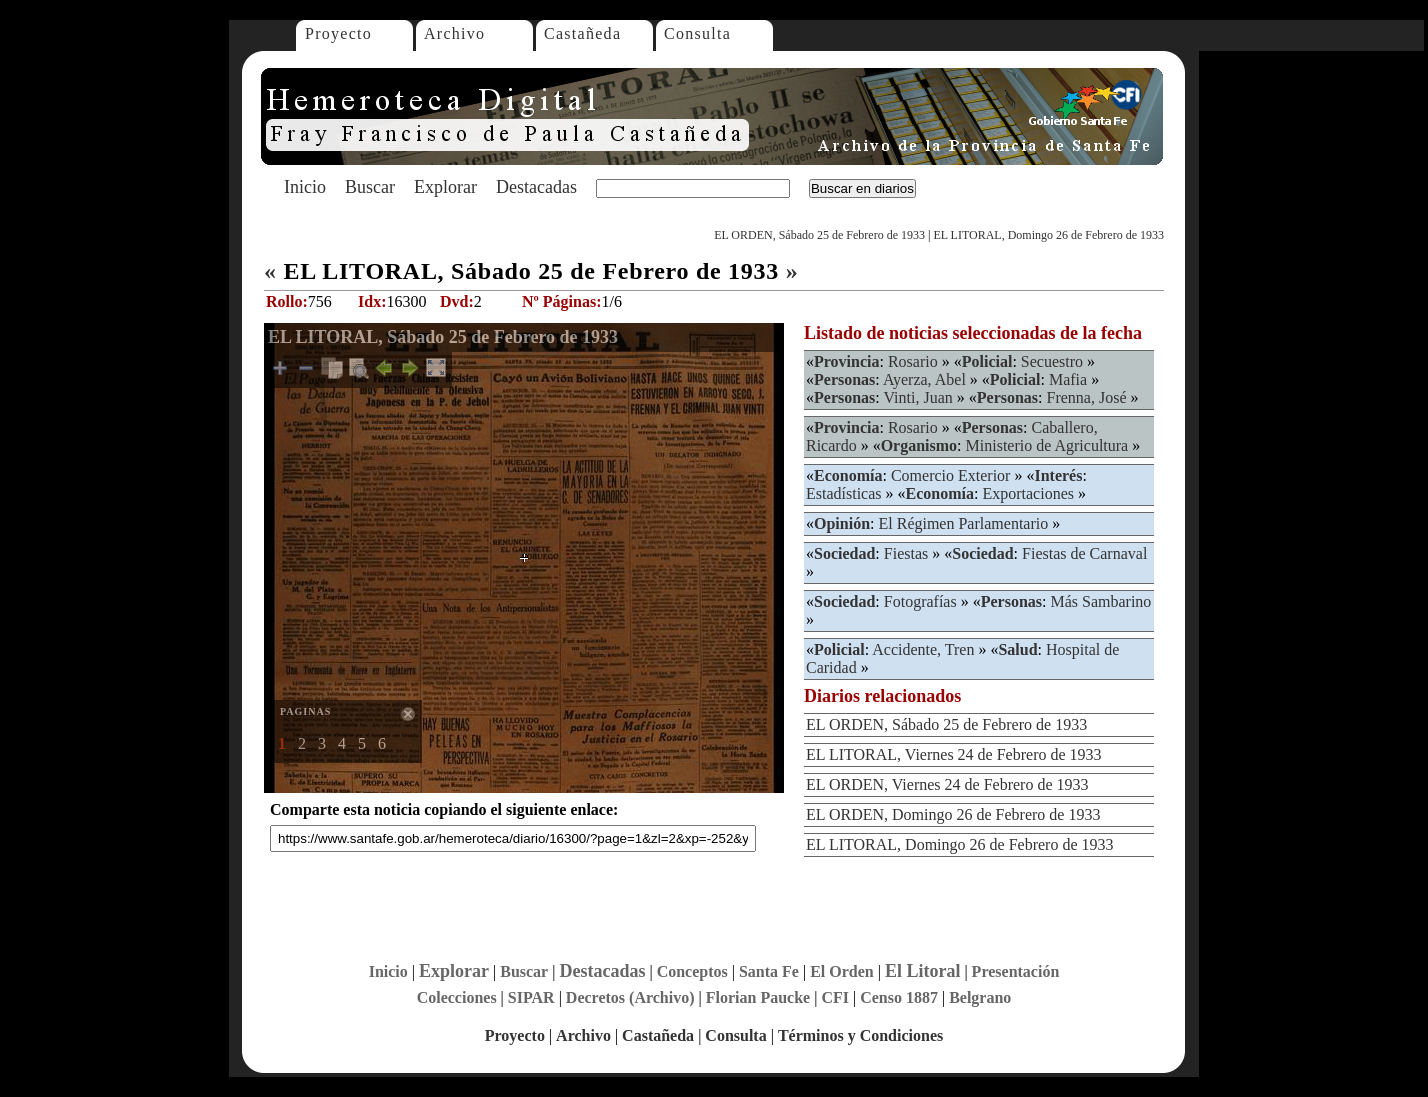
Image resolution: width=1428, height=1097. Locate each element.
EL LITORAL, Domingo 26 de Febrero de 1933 (1048, 235)
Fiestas (906, 553)
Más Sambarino (1100, 601)
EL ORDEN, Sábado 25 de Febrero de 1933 (819, 235)
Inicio (305, 187)
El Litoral (923, 971)
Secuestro (1052, 361)
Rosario (913, 361)
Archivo (454, 33)
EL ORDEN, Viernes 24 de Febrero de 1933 (947, 784)
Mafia (1068, 379)
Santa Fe (769, 971)
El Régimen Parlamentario (963, 523)
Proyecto (338, 33)
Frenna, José (1087, 397)
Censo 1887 (899, 997)
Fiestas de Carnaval (1084, 553)
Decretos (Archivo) (630, 997)
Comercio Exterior (951, 475)
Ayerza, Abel (924, 379)
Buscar (370, 187)
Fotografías (920, 601)
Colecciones (457, 997)
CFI (835, 997)
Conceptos (692, 971)
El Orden (842, 971)
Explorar (445, 187)
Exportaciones (1028, 493)
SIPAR (531, 997)
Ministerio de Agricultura (1047, 445)
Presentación (1016, 971)
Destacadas (536, 187)
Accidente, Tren (923, 649)
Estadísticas (844, 493)
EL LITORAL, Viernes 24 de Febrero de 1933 (954, 754)
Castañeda (582, 33)
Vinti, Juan (917, 397)
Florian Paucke (758, 997)
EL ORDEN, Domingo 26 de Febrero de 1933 (953, 814)
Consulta (697, 33)
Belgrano (980, 997)
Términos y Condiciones (860, 1035)
